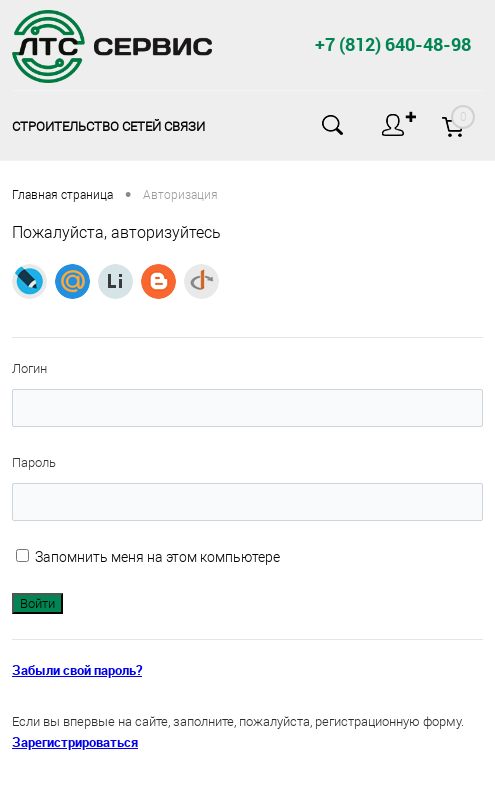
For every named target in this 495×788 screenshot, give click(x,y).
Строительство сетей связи (108, 126)
